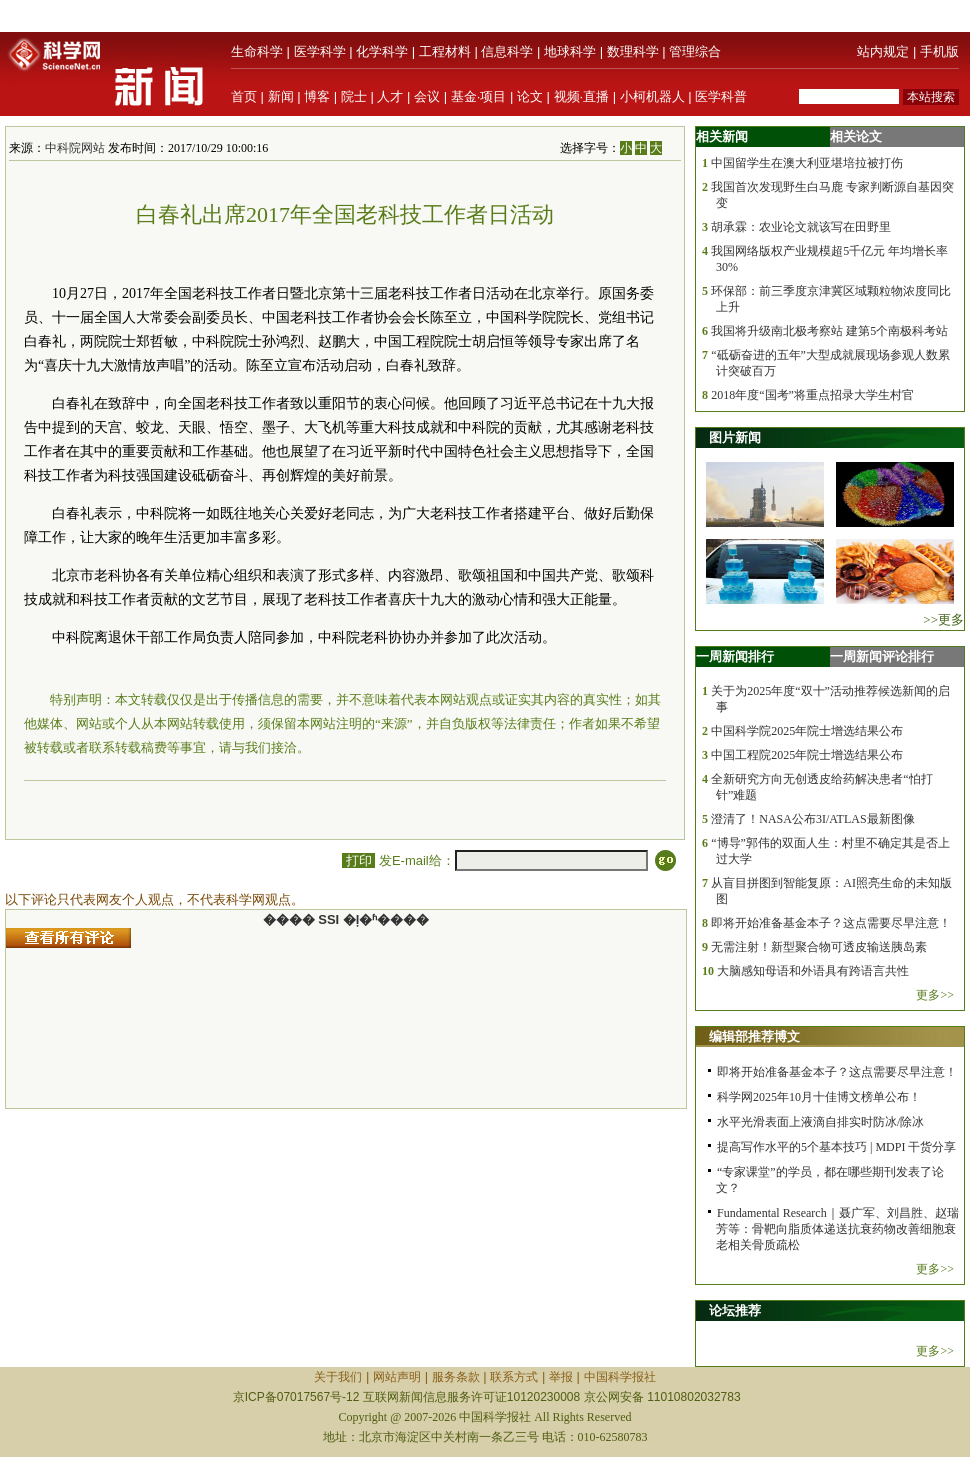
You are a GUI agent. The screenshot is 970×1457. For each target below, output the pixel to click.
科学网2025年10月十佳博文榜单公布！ (819, 1097)
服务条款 (456, 1377)
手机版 (939, 51)
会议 (427, 96)
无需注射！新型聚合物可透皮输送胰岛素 (819, 947)
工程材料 (445, 51)
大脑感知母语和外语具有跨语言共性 (813, 971)
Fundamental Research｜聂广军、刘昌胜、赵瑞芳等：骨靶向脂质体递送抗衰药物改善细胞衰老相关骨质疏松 (837, 1229)
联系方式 (514, 1377)
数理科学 (633, 51)
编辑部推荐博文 (754, 1036)
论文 (530, 96)
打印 (358, 860)
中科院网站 (75, 148)
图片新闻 (735, 437)
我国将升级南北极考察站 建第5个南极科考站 (829, 331)
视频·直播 (582, 96)
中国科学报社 (620, 1377)
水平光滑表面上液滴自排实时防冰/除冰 (820, 1122)
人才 (390, 96)
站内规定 (883, 51)
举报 (561, 1377)
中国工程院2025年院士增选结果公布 (807, 755)
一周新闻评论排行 (882, 656)
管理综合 (695, 51)
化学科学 (382, 51)
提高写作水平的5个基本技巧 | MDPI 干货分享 (836, 1147)
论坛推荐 (735, 1310)
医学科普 (721, 96)
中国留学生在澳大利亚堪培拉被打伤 (807, 163)
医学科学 (320, 51)
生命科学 (257, 51)
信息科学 (507, 51)
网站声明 (397, 1377)
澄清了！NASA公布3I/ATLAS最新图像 (812, 819)
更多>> (935, 995)
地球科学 (570, 51)
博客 (317, 96)
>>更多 (943, 619)
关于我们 (338, 1377)
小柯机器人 (652, 96)
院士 (354, 96)
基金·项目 (479, 96)
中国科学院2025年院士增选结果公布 (807, 731)
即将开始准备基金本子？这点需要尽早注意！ (831, 923)
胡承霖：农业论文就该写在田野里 (801, 227)
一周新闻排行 (735, 656)
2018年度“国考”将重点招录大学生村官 (812, 395)
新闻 (281, 96)
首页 (244, 96)
